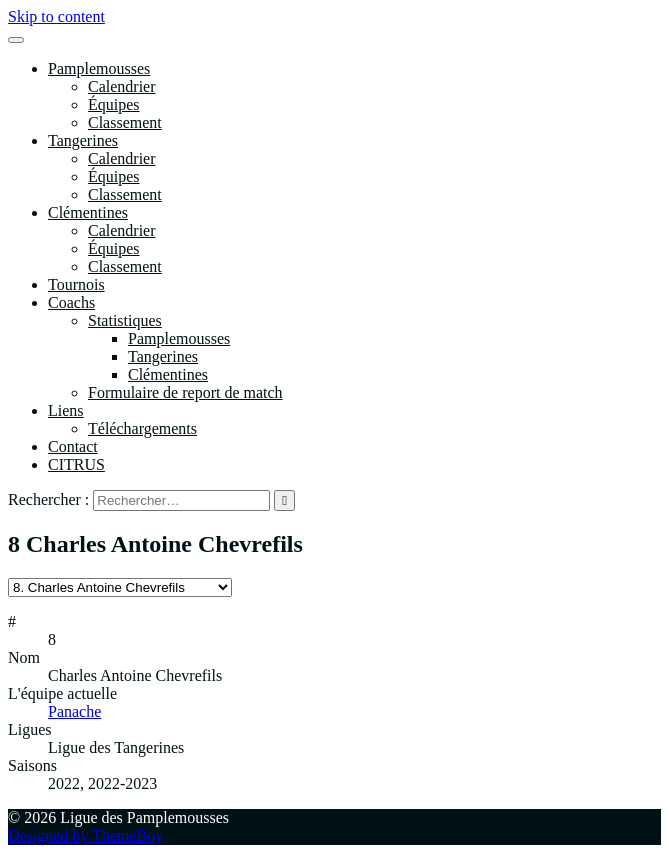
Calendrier (122, 86)
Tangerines (83, 140)
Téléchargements (142, 428)
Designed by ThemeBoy (85, 835)
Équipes (114, 104)
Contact (73, 446)
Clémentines (88, 212)
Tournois (76, 284)
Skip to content (56, 16)
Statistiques (125, 320)
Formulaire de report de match (185, 392)
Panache (74, 711)
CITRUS (76, 464)
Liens (66, 410)
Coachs (71, 302)
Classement (125, 122)
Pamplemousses (99, 68)
